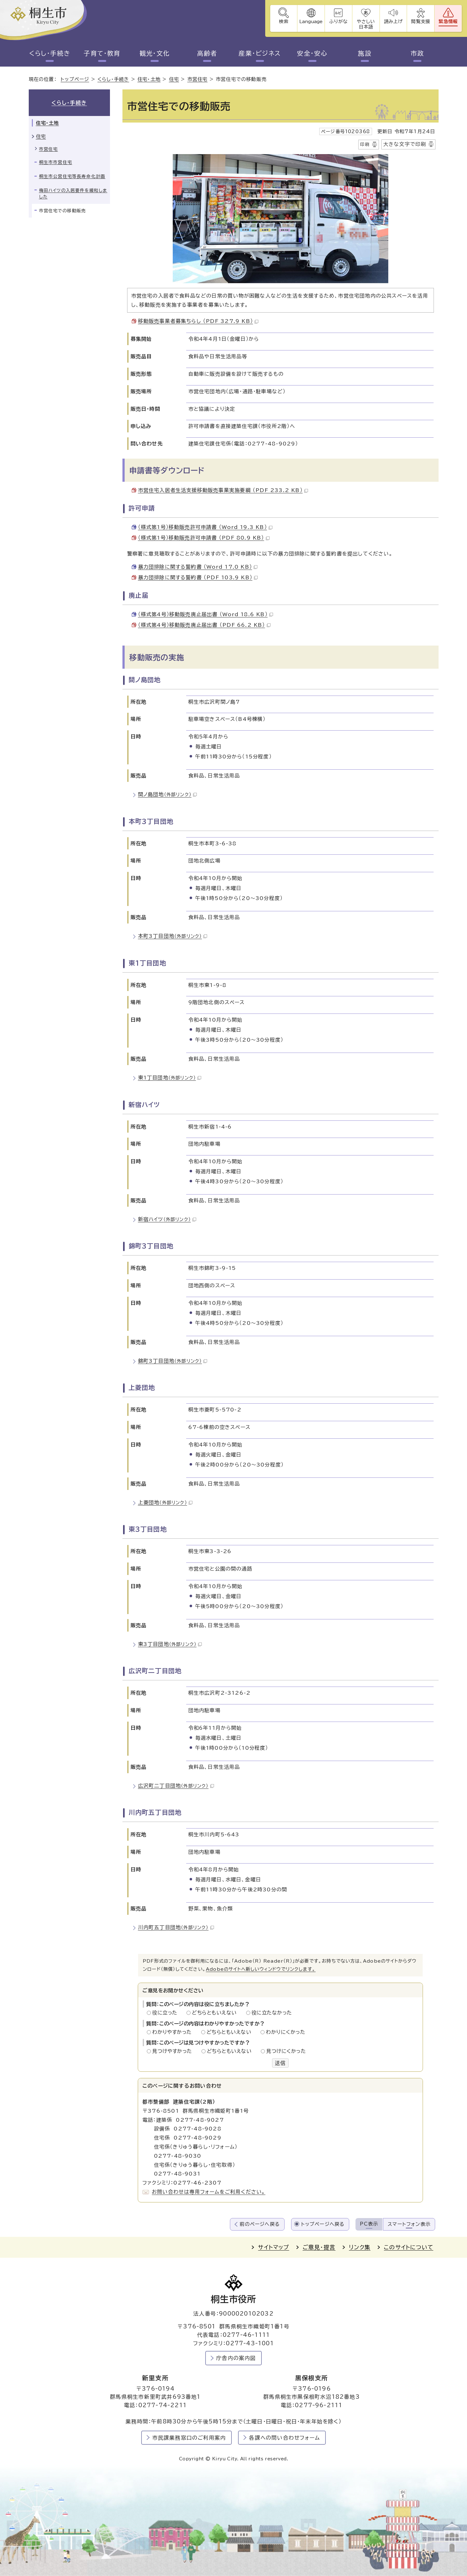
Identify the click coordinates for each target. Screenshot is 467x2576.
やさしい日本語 (365, 24)
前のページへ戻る (260, 2224)
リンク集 (359, 2247)
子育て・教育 (102, 53)
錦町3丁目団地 (172, 1360)
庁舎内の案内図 (236, 2358)
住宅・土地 (149, 79)
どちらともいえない (216, 2012)
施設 (364, 53)
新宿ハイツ (167, 1219)
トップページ (75, 79)
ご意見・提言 (319, 2247)
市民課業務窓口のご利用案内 (189, 2437)
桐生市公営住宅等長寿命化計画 (72, 176)
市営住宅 (197, 79)
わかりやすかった (173, 2032)
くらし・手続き (50, 53)
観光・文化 (154, 53)
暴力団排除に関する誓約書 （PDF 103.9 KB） (198, 577)
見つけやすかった (174, 2051)
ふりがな (338, 21)
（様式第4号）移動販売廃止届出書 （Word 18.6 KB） (205, 614)
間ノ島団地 (167, 794)
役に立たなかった (271, 2012)
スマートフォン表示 (409, 2224)
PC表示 (369, 2223)
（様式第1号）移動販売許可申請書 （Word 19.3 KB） (205, 527)
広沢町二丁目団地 (176, 1785)
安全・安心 (312, 53)
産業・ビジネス (260, 53)
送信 (280, 2062)
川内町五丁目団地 (176, 1927)
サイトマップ (273, 2247)
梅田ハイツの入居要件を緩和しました (73, 193)
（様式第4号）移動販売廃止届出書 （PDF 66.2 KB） (204, 624)
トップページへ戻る (323, 2224)
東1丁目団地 (169, 1077)
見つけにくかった (286, 2051)
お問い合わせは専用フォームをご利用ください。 (208, 2191)
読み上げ (393, 21)
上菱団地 (165, 1502)
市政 (417, 53)
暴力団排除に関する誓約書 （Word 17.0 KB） (197, 566)
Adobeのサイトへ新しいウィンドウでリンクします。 (260, 1969)
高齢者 (207, 53)
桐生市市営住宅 (55, 162)
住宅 (174, 79)
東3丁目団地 (170, 1644)
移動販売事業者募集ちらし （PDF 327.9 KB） (198, 321)
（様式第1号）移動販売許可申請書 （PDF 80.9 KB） (204, 537)
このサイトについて (408, 2247)
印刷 (365, 144)
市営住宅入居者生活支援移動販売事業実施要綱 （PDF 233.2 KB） (223, 490)
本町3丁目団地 (172, 935)
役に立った (166, 2012)
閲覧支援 (420, 21)
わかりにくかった (285, 2032)
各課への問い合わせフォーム (284, 2437)
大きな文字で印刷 (404, 144)
